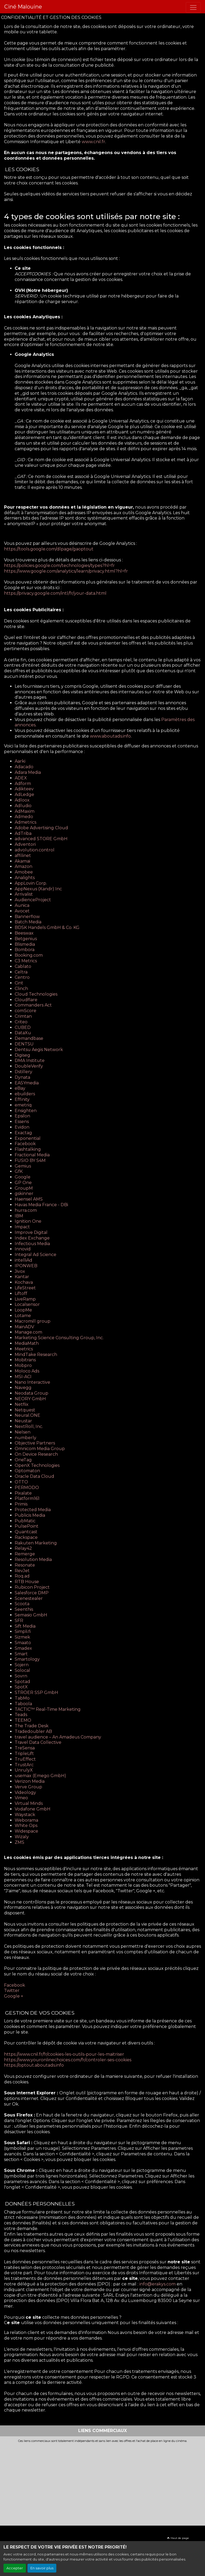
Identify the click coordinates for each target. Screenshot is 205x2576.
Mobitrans (25, 1359)
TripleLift (24, 1753)
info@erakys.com (157, 2284)
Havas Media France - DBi (41, 1204)
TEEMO (23, 1720)
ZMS (19, 1842)
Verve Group (28, 1786)
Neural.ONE (27, 1415)
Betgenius (26, 938)
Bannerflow (27, 916)
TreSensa (25, 1747)
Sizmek (22, 1637)
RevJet (22, 1570)
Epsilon (22, 1115)
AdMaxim (24, 811)
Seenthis (24, 1609)
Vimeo (21, 1797)
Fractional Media (32, 1154)
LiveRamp (25, 1299)
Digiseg (22, 1055)
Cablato (23, 966)
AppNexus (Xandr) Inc (38, 888)
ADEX (21, 777)
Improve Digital (31, 1232)
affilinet (23, 855)
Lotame (23, 1315)
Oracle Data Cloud (34, 1476)
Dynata (22, 1077)
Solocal (22, 1670)
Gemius (23, 1166)
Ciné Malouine (23, 6)
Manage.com (28, 1332)
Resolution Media (33, 1559)
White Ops (26, 1825)
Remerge (25, 1553)
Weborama (26, 1820)
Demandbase (29, 1038)
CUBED (23, 1027)
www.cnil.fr (93, 141)
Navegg (23, 1387)
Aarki (20, 761)
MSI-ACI (23, 1376)
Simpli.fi (23, 1631)
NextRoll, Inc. (29, 1426)
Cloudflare (26, 999)
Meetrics (24, 1348)
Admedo (24, 816)
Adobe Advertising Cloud (41, 827)
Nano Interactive (32, 1382)
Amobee (24, 872)
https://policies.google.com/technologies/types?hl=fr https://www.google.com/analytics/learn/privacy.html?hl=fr (66, 568)
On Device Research (36, 1454)
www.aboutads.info (110, 736)
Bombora (24, 949)
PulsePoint (26, 1526)
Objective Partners (35, 1443)
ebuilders (25, 1093)
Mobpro (23, 1365)
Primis (21, 1504)
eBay (20, 1088)
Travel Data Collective (38, 1742)
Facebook (25, 1143)
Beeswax (24, 933)
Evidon (22, 1127)
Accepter (14, 2568)
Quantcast (26, 1531)
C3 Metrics (26, 960)
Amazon (23, 866)
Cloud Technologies (36, 994)
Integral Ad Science (35, 1254)
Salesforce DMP (32, 1592)
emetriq (23, 1105)
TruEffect (25, 1759)
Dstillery (23, 1071)
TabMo (22, 1698)
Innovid (23, 1248)
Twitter (11, 1990)
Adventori (25, 844)
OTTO (21, 1481)
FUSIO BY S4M (30, 1160)
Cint (19, 982)
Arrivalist (24, 894)
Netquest (25, 1409)
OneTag (23, 1459)
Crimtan (23, 1016)
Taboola (23, 1703)
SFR (19, 1620)
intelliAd (23, 1260)
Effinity (22, 1099)
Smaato (23, 1642)
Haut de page (178, 2538)
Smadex (23, 1648)
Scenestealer (29, 1598)
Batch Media (28, 921)
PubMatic (25, 1520)
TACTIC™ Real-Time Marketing (48, 1709)
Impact (22, 1226)
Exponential (28, 1138)
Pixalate (23, 1493)
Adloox (22, 800)
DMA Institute (30, 1060)
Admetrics (25, 822)
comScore (25, 1010)
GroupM (24, 1188)
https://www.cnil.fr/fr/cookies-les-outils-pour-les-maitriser (64, 2054)
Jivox (20, 1271)
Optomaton (27, 1470)
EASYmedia (27, 1082)
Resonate (25, 1565)
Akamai (22, 861)
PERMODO (27, 1487)
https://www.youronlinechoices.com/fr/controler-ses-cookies (67, 2059)
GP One (23, 1182)
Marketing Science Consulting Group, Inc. (59, 1337)
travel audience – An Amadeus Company (58, 1737)
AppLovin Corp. (31, 883)
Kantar (22, 1276)
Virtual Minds (29, 1803)
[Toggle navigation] (193, 7)
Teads (21, 1714)
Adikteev (24, 788)
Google (22, 1177)
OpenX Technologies (37, 1465)
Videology (25, 1792)
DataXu (23, 1032)
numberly (25, 1437)
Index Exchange (32, 1238)
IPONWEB (26, 1265)
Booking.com (29, 955)
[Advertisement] (102, 2482)
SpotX (21, 1686)
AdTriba (23, 833)
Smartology (27, 1659)
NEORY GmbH (30, 1398)
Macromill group (32, 1321)
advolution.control (34, 849)
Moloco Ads (27, 1371)
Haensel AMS (29, 1199)
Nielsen (22, 1432)
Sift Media (25, 1626)
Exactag (23, 1132)
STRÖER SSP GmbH (36, 1692)
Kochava (24, 1282)
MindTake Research (36, 1354)
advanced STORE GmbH (41, 838)
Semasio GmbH (31, 1614)
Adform (23, 783)
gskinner (24, 1193)
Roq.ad (22, 1576)
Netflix (22, 1404)
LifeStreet (25, 1287)
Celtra (21, 972)
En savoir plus (41, 2568)
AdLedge (24, 794)
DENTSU (24, 1043)
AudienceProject (33, 899)
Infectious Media (32, 1243)
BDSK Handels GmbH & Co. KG (47, 927)
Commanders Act (33, 1005)
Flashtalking (28, 1149)
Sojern (22, 1664)
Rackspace (26, 1537)
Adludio (23, 805)
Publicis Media (30, 1515)
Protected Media (33, 1509)
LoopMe (23, 1310)
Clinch (21, 988)
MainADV (24, 1326)
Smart (21, 1653)
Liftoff (21, 1293)
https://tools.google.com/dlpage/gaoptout (48, 549)
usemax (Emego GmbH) (40, 1775)
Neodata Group (31, 1393)
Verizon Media (30, 1781)
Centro (22, 977)
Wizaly (22, 1836)
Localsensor (27, 1304)
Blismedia (25, 944)
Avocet (22, 910)
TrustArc (24, 1764)
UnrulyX (24, 1770)
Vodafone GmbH (32, 1809)
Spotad (22, 1681)
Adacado (24, 766)
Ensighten (26, 1110)
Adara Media (28, 772)
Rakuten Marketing (36, 1542)
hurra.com (26, 1210)
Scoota (22, 1603)
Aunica (22, 905)
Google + (13, 1996)
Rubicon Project (32, 1587)
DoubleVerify (29, 1066)
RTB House (27, 1581)
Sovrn (21, 1676)
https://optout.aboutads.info (34, 2065)
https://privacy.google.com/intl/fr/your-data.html (56, 593)
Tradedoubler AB (33, 1731)
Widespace (26, 1831)
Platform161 (27, 1498)
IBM (19, 1215)
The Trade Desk (32, 1725)
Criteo (21, 1021)
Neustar (23, 1420)
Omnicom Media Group (40, 1448)
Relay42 (23, 1548)
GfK (19, 1171)
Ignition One (28, 1221)
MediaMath (27, 1343)
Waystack (25, 1814)
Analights (25, 877)
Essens (22, 1121)
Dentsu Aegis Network (39, 1049)
